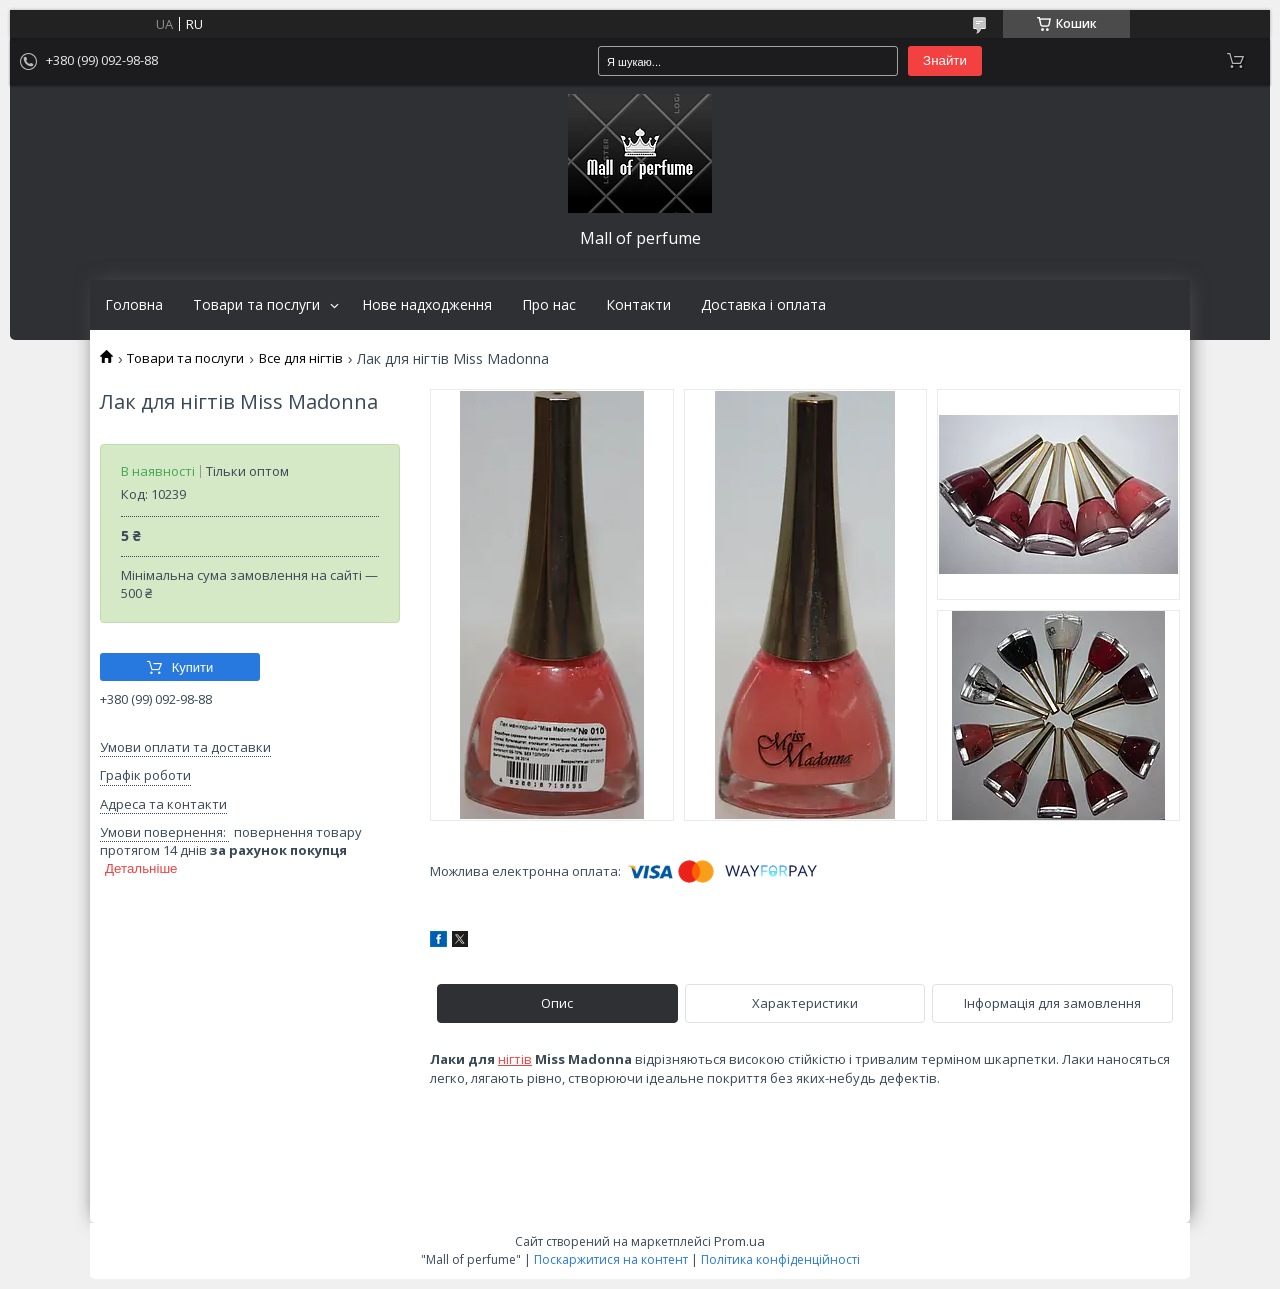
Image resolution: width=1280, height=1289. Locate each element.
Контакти (638, 305)
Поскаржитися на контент (611, 1259)
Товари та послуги (256, 305)
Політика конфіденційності (780, 1259)
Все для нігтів (301, 358)
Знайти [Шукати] (945, 60)
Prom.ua (739, 1241)
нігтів (515, 1059)
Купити (193, 667)
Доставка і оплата (763, 305)
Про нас (549, 305)
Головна (134, 305)
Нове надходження (427, 305)
